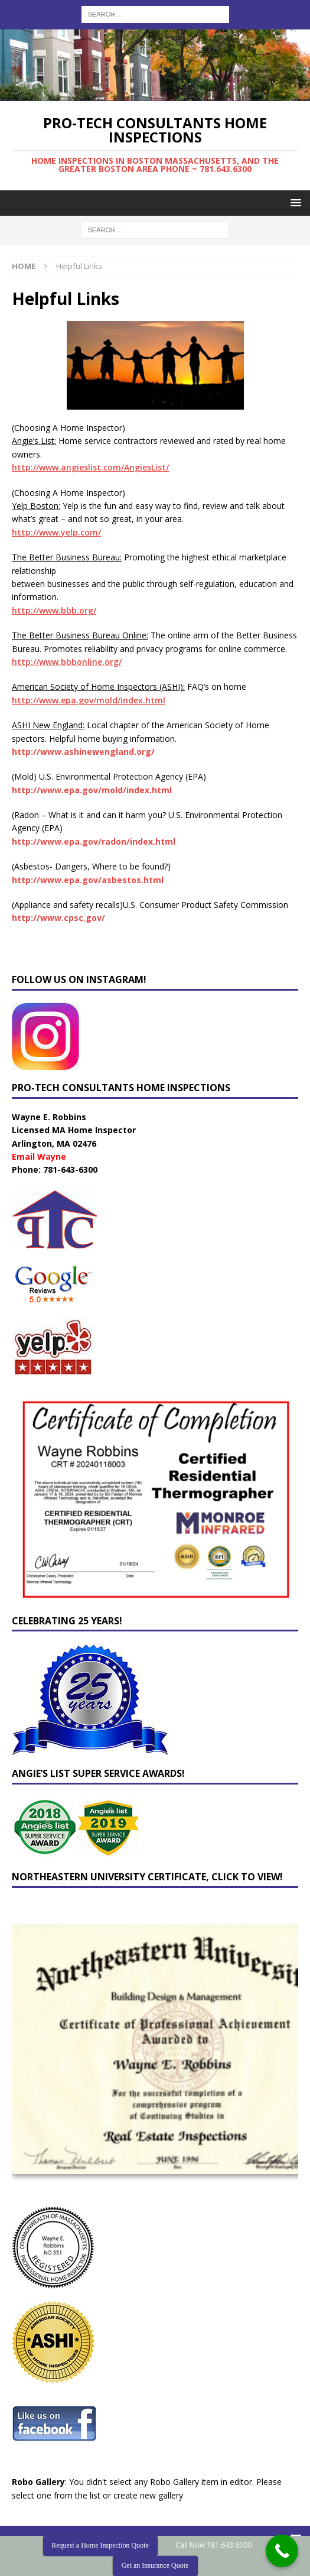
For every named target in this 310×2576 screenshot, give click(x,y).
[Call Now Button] (282, 2551)
